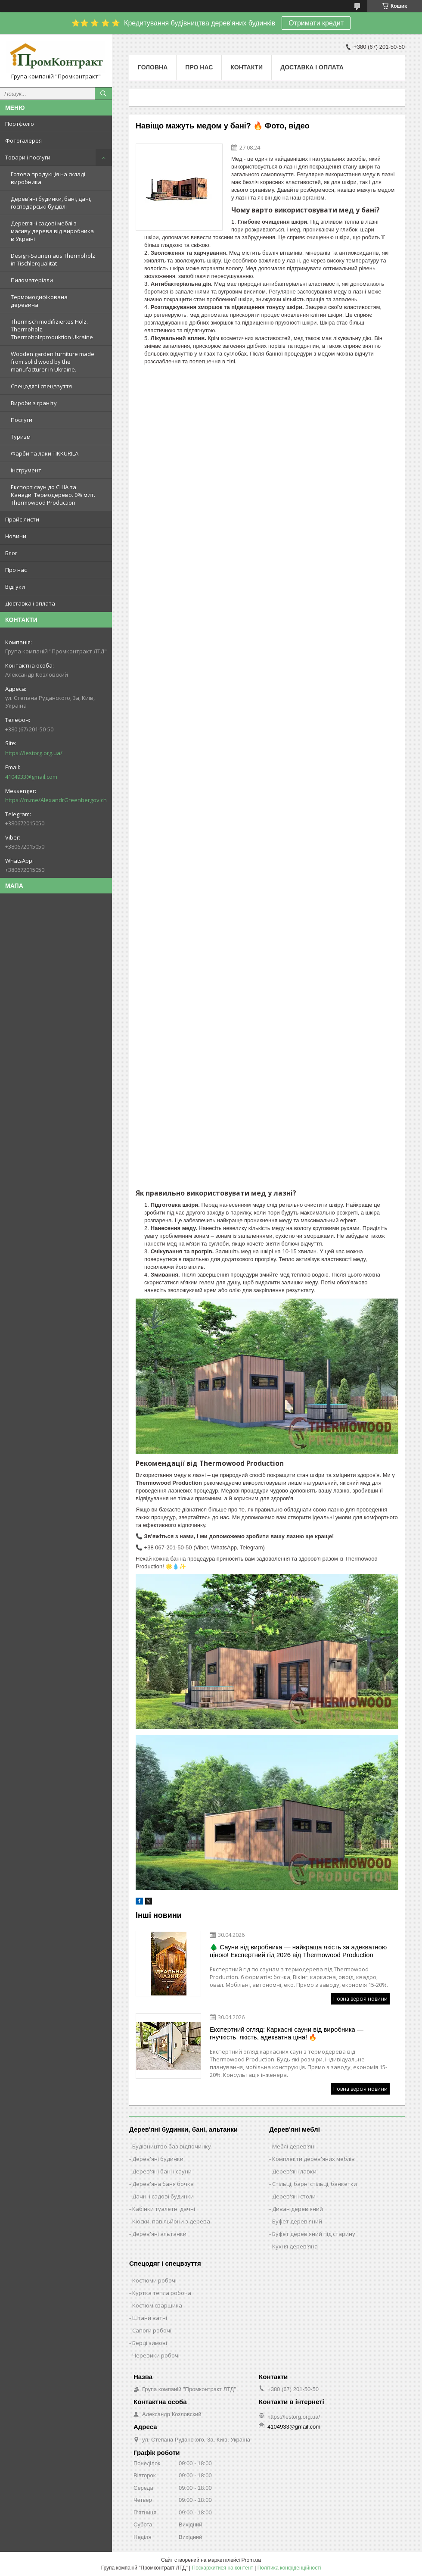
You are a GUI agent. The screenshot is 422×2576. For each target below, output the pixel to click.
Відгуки (15, 586)
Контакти (246, 67)
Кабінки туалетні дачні (163, 2209)
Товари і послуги (27, 157)
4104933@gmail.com (31, 777)
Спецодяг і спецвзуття (41, 386)
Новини (15, 536)
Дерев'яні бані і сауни (162, 2171)
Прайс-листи (22, 519)
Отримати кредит (316, 23)
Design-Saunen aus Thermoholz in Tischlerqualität (53, 259)
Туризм (21, 436)
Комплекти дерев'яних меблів (313, 2159)
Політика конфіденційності (289, 2568)
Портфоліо (19, 124)
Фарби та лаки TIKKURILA (44, 453)
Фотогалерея (23, 140)
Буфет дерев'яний (297, 2221)
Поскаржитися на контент (222, 2568)
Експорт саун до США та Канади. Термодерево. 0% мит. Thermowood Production (53, 494)
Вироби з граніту (34, 403)
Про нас (16, 570)
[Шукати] (103, 93)
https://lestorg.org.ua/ (33, 753)
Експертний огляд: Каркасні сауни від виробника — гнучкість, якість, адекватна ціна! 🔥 (286, 2033)
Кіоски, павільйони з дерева (171, 2221)
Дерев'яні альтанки (159, 2234)
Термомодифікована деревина (39, 301)
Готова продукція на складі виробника (48, 178)
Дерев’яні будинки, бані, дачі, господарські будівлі (51, 202)
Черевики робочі (156, 2355)
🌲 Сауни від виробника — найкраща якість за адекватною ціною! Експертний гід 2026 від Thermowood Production (298, 1950)
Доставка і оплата (30, 603)
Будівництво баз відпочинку (171, 2146)
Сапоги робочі (151, 2330)
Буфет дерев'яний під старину (313, 2234)
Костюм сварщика (157, 2305)
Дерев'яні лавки (294, 2171)
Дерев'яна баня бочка (163, 2184)
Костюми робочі (154, 2280)
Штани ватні (149, 2318)
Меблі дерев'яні (294, 2146)
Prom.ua (251, 2560)
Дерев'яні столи (294, 2196)
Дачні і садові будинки (163, 2196)
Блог (11, 553)
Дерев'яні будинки (157, 2159)
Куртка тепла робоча (161, 2293)
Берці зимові (149, 2343)
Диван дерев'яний (297, 2209)
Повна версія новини (360, 1998)
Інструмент (26, 470)
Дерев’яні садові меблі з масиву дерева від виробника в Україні (52, 231)
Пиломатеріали (32, 280)
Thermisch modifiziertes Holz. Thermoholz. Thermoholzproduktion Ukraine (52, 329)
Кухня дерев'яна (295, 2246)
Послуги (21, 420)
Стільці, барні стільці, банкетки (314, 2184)
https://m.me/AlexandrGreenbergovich (56, 800)
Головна (153, 67)
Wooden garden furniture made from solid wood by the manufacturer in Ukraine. (52, 361)
